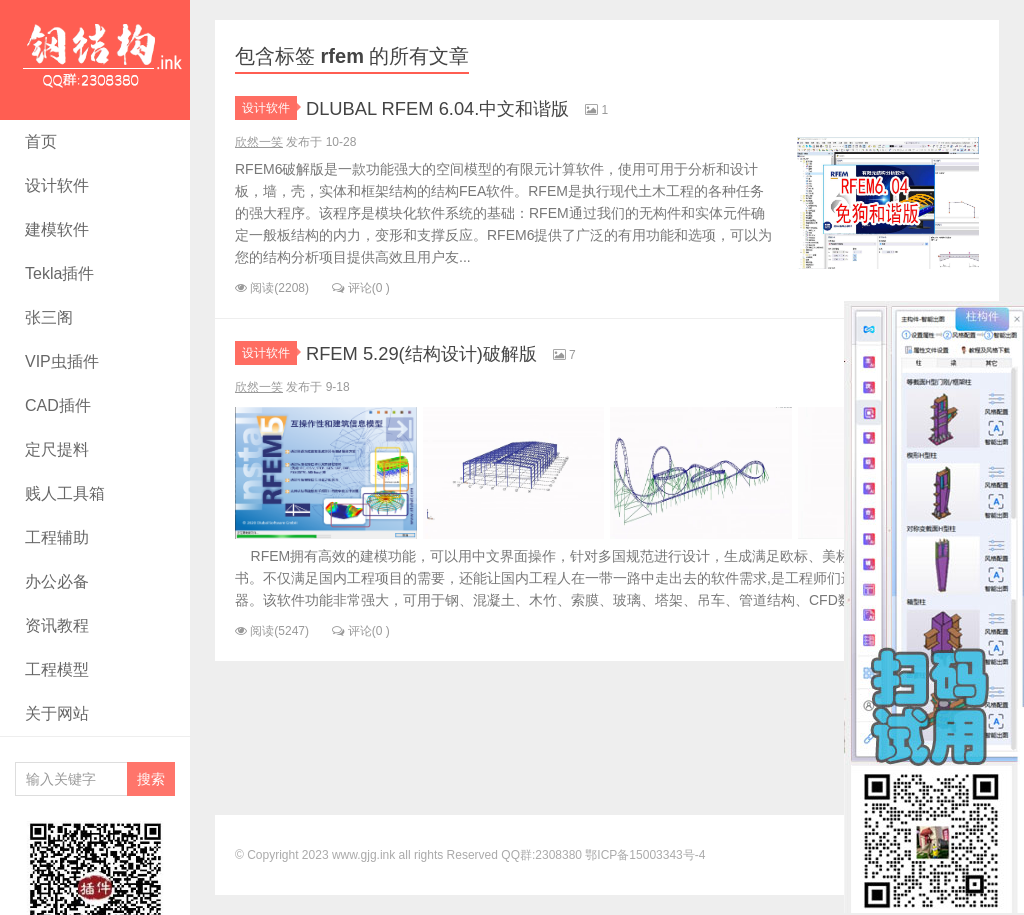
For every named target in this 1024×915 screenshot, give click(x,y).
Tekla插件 (59, 273)
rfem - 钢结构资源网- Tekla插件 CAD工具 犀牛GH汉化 (95, 60)
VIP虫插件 (62, 361)
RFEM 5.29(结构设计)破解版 (446, 352)
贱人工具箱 (65, 493)
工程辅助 (57, 537)
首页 (41, 141)
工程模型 (57, 669)
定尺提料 (57, 449)
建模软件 (57, 229)
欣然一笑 (259, 142)
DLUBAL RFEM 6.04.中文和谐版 (465, 107)
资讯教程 (57, 625)
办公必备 (57, 581)
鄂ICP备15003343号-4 (645, 855)
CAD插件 (58, 405)
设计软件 (57, 185)
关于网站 (57, 713)
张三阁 (49, 317)
